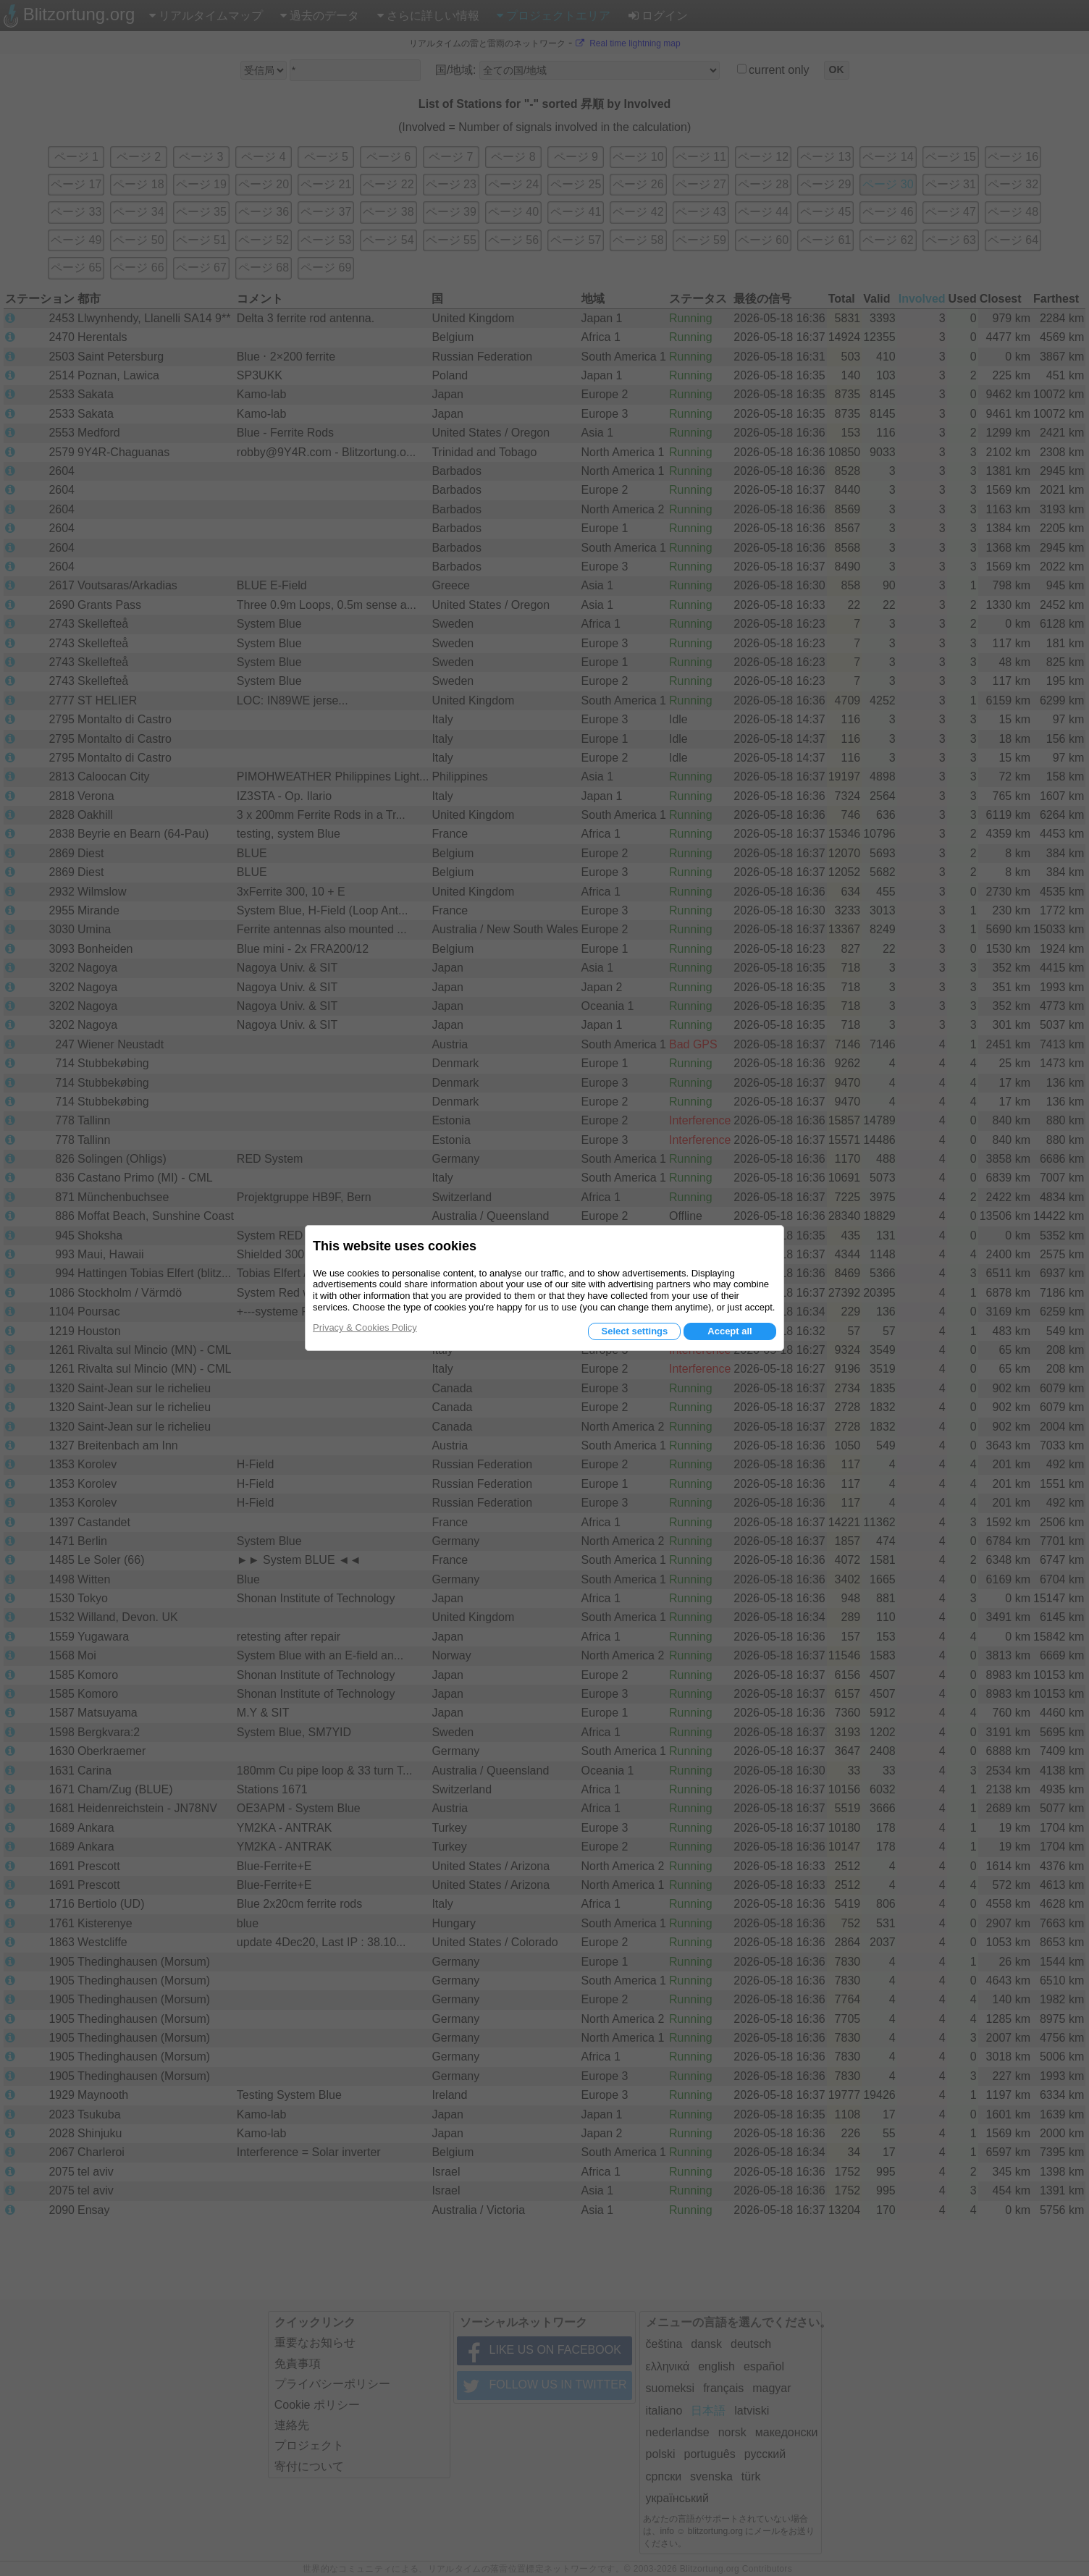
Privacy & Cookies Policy (365, 1327)
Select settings (634, 1331)
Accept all (729, 1331)
